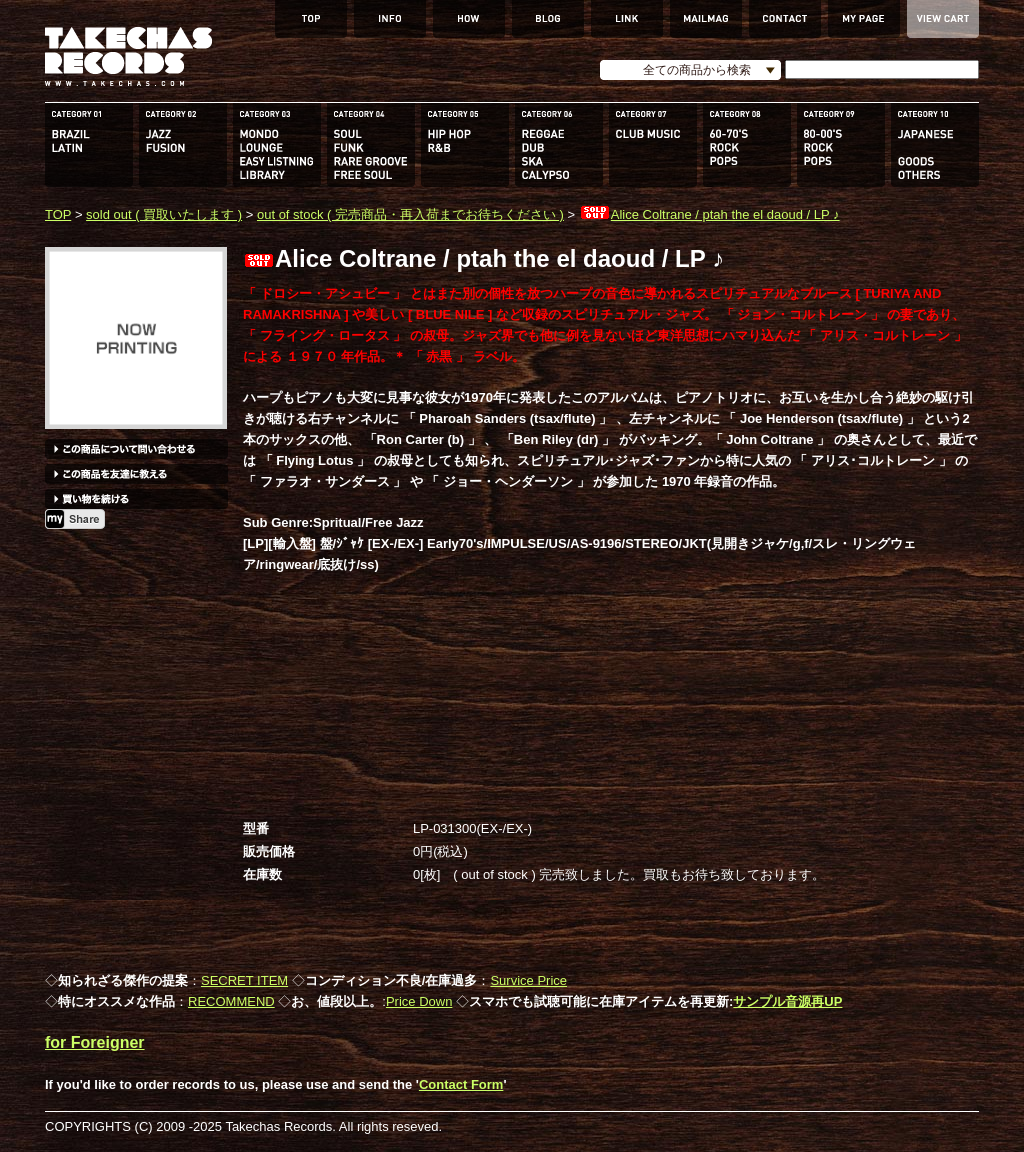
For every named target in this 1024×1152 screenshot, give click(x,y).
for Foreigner (95, 1042)
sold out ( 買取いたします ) (164, 214)
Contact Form (461, 1084)
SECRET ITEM (244, 980)
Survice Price (528, 980)
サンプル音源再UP (787, 1001)
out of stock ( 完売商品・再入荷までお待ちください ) (410, 214)
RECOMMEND (231, 1001)
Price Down (419, 1001)
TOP (58, 214)
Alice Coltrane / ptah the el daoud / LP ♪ (709, 214)
